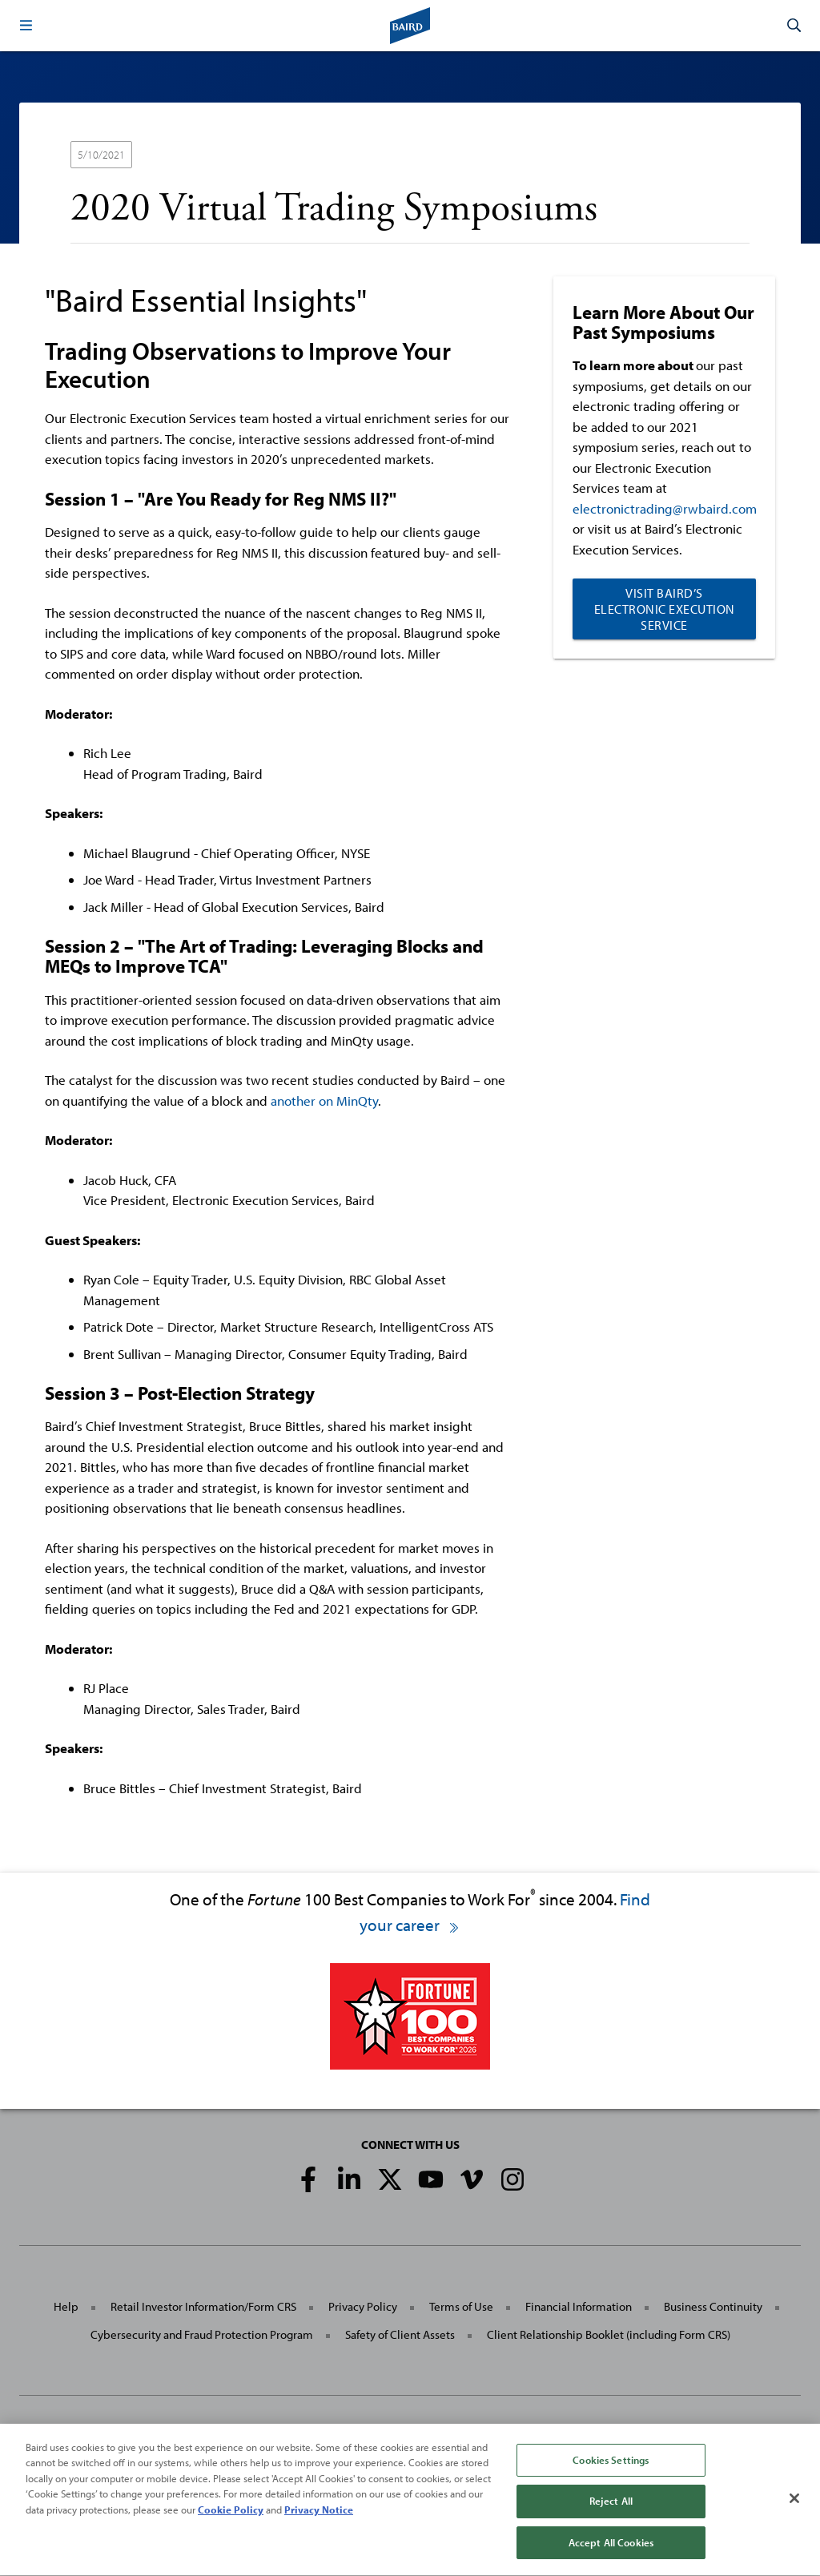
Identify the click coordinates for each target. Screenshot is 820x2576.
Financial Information (578, 2306)
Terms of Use (461, 2306)
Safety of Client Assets (400, 2334)
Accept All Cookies (611, 2558)
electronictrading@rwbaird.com (665, 508)
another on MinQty (324, 1100)
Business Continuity (713, 2306)
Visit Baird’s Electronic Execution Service (664, 609)
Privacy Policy (362, 2306)
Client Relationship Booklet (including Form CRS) (608, 2334)
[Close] (794, 2514)
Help (66, 2306)
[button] (25, 25)
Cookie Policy (230, 2525)
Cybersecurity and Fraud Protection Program (201, 2334)
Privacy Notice (318, 2525)
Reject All (611, 2517)
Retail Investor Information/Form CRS (203, 2306)
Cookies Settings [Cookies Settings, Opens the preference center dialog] (611, 2475)
